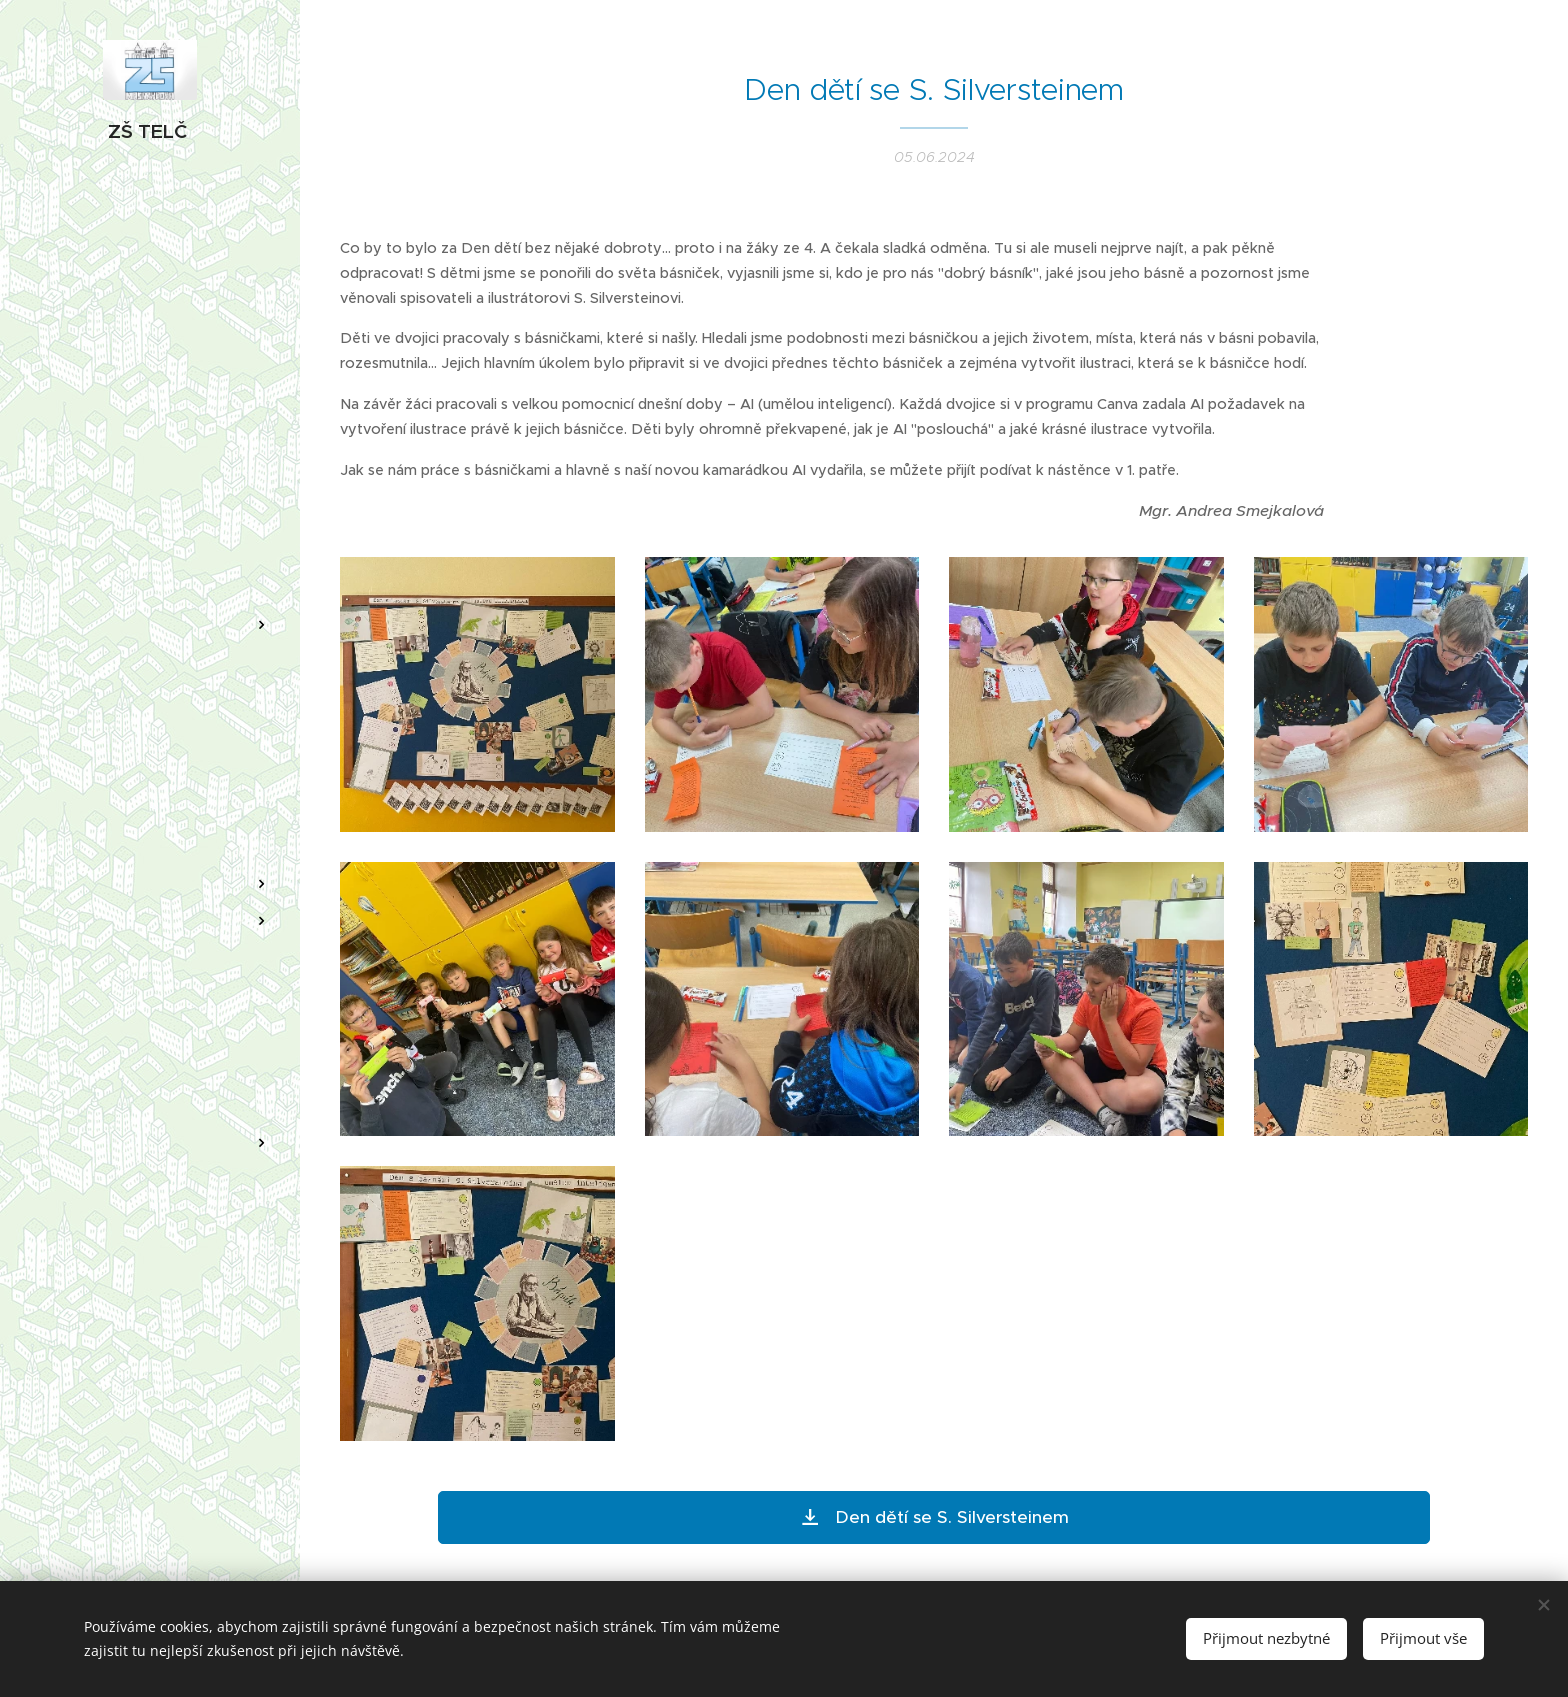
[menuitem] (150, 565)
